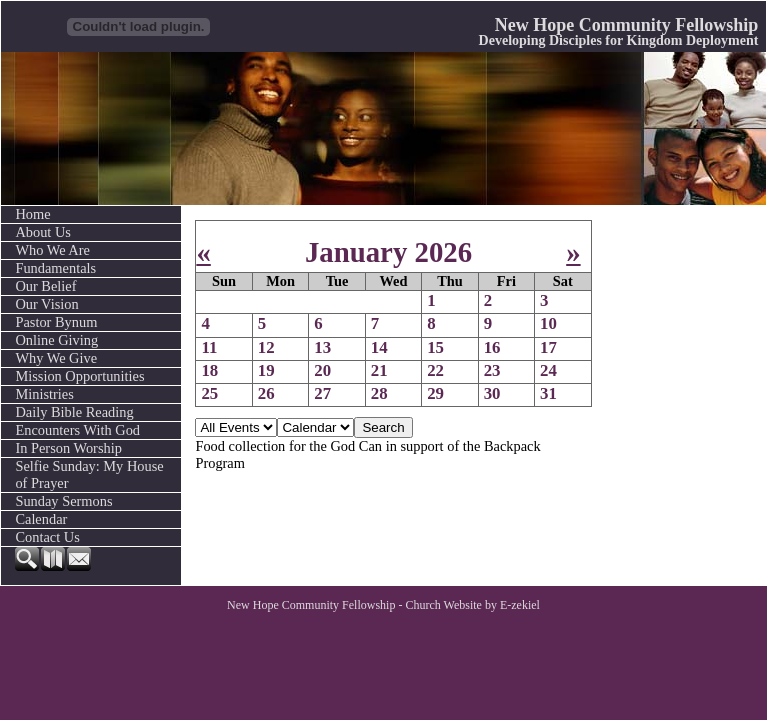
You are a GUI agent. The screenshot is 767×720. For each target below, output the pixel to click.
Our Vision (46, 304)
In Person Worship (68, 448)
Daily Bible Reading (74, 412)
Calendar (41, 519)
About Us (43, 232)
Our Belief (45, 286)
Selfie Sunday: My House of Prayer (89, 474)
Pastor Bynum (56, 322)
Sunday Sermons (63, 501)
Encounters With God (77, 430)
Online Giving (56, 340)
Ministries (44, 394)
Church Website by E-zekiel (472, 605)
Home (32, 214)
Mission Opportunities (79, 376)
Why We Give (56, 358)
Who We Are (52, 250)
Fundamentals (55, 268)
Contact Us (47, 537)
